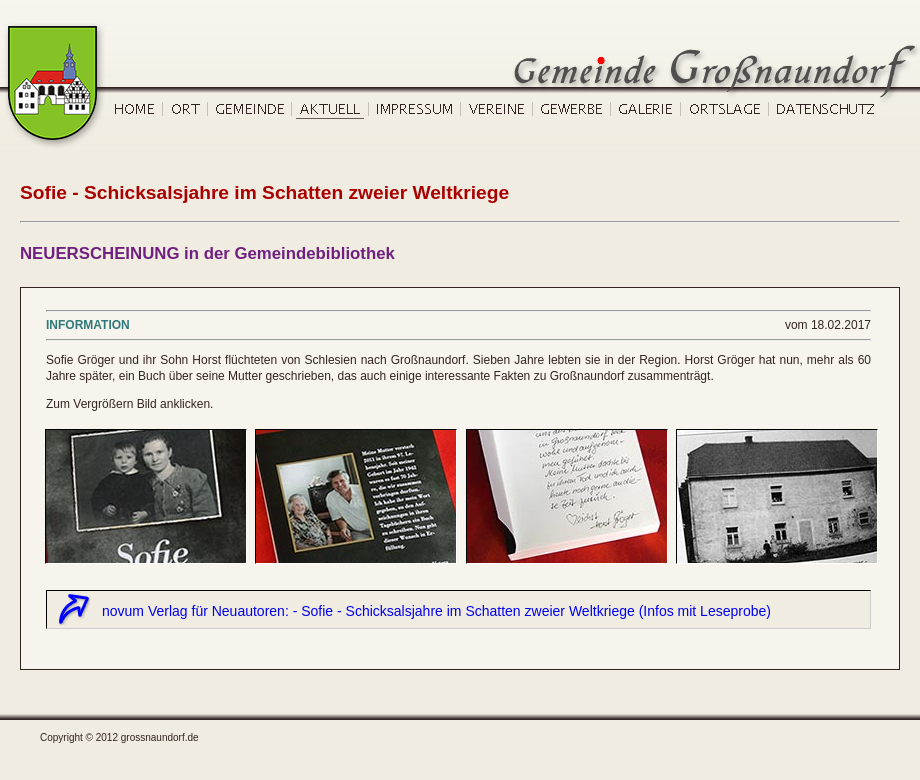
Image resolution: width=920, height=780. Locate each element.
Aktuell (330, 112)
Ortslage (725, 112)
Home (136, 112)
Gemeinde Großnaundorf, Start (55, 32)
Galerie (646, 112)
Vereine (497, 112)
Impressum (415, 112)
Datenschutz (824, 112)
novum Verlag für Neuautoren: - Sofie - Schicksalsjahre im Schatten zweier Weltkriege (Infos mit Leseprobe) (436, 611)
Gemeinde (250, 112)
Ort (185, 112)
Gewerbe (572, 112)
